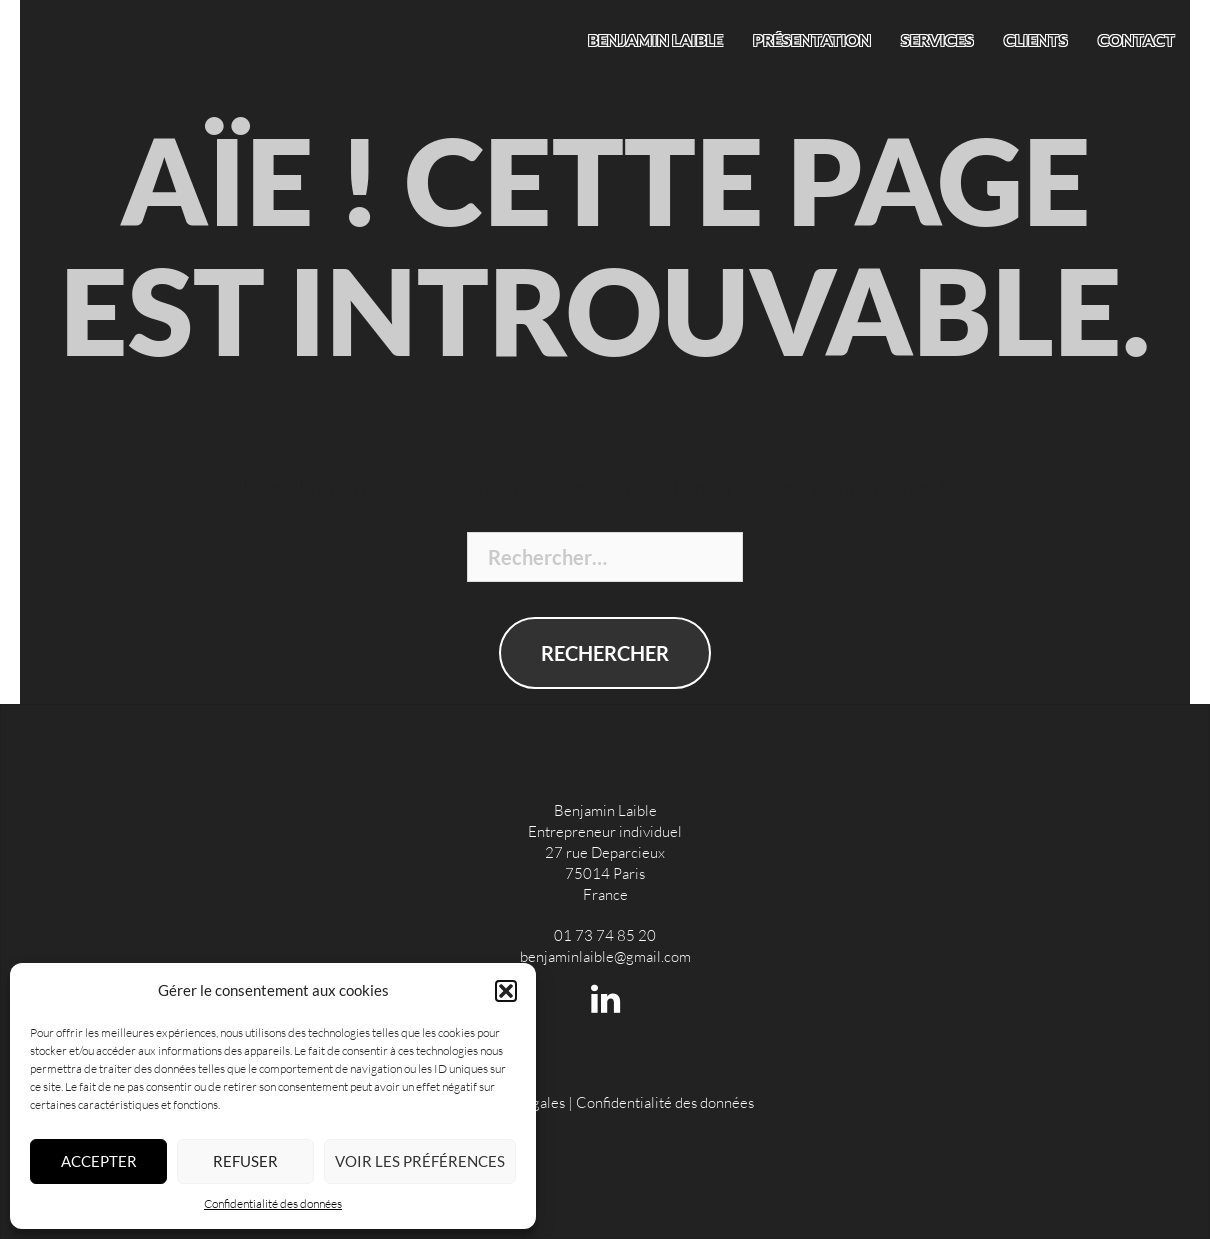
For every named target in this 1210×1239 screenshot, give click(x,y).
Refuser (245, 1161)
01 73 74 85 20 (605, 935)
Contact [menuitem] (1136, 39)
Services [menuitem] (937, 39)
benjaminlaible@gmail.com (605, 956)
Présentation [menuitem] (812, 39)
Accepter (99, 1161)
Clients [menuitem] (1036, 39)
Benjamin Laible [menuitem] (655, 39)
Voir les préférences (420, 1161)
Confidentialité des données (273, 1203)
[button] (506, 991)
